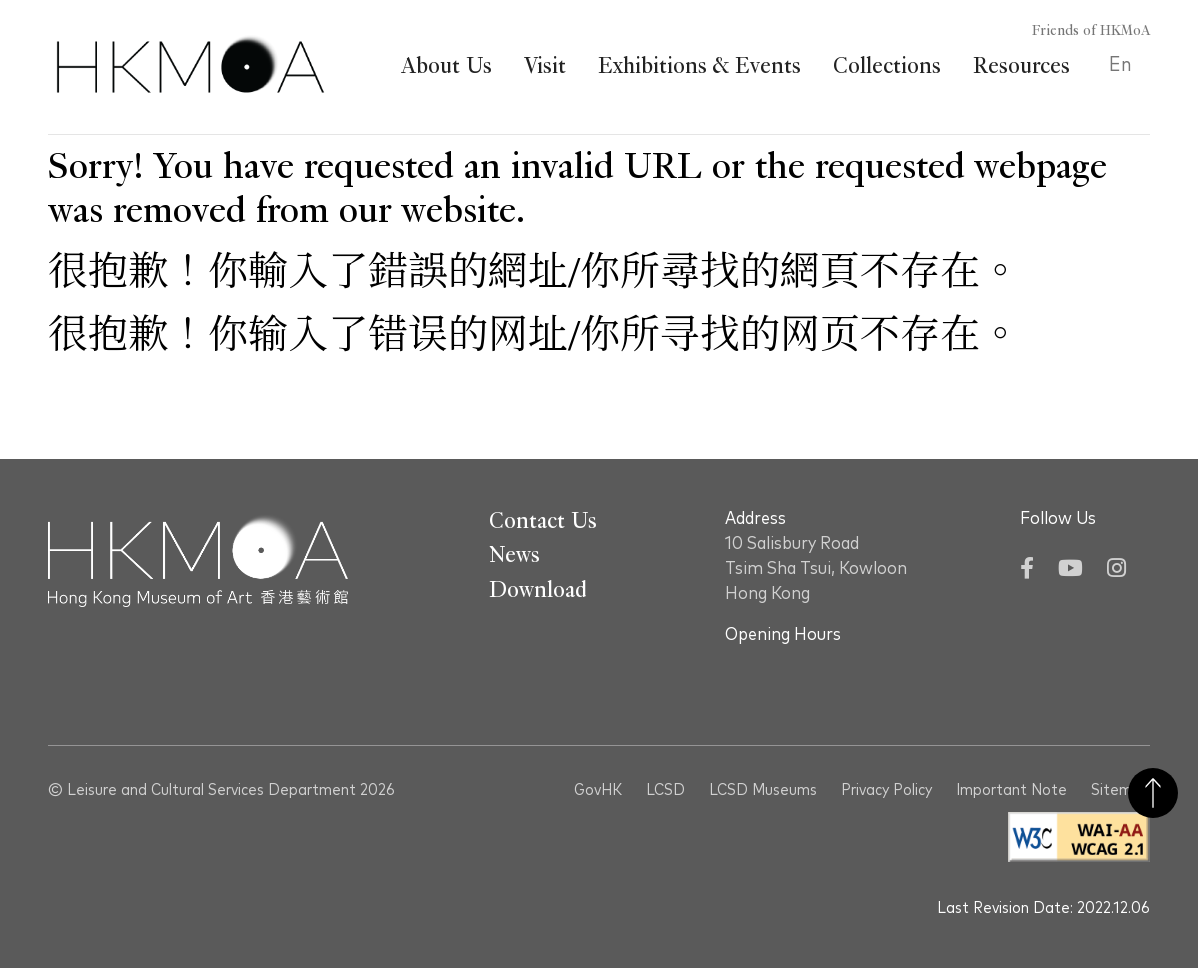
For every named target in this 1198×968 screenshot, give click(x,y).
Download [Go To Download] (538, 590)
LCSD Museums (763, 790)
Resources (1021, 66)
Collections (887, 66)
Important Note (1011, 790)
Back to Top (1153, 793)
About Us (446, 66)
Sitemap (1120, 790)
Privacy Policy (886, 790)
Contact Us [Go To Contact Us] (543, 521)
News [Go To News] (514, 555)
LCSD (665, 790)
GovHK (598, 790)
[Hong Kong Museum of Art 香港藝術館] (190, 67)
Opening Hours (783, 635)
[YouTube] (1070, 570)
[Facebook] (1027, 570)
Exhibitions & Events (699, 66)
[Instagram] (1116, 570)
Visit (545, 66)
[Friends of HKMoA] (1079, 31)
